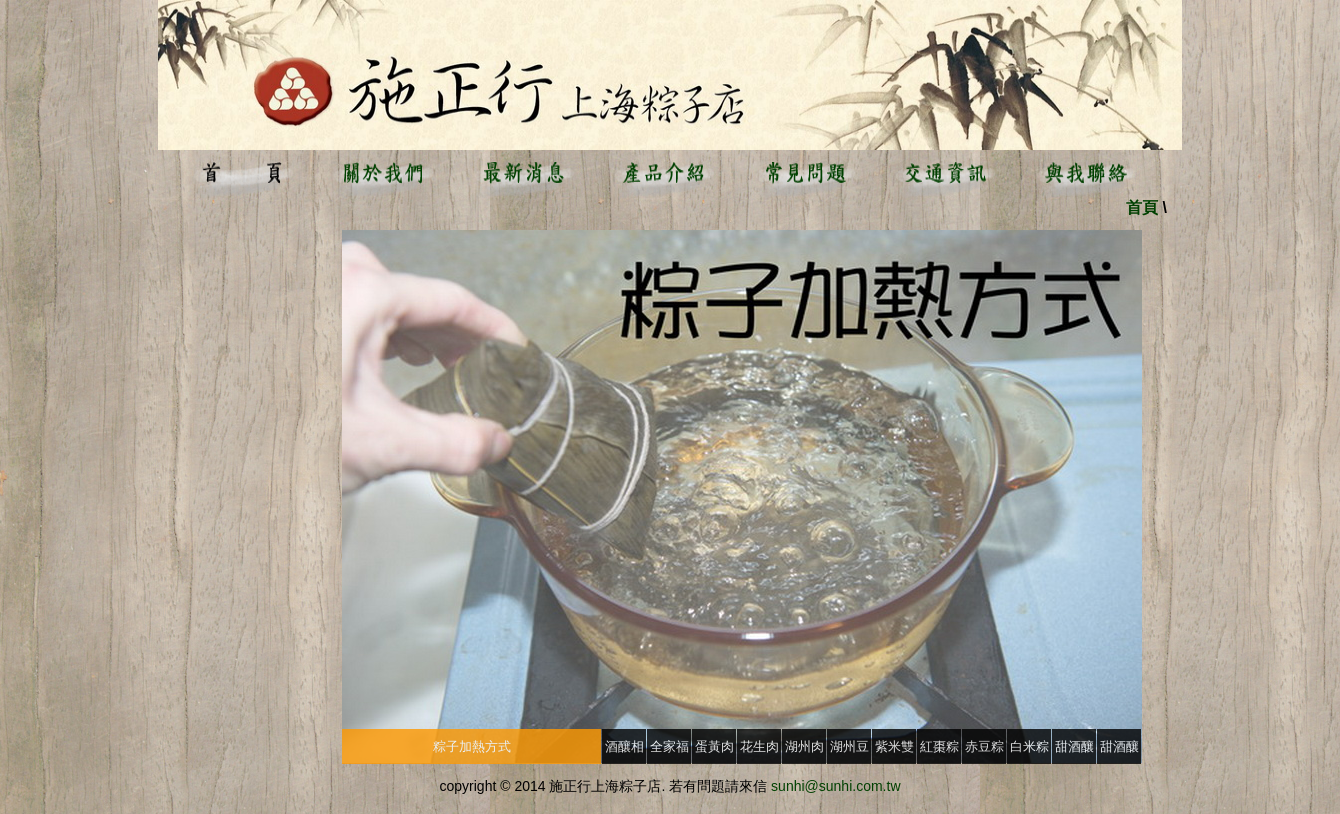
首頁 (1142, 207)
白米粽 (1029, 746)
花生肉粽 (759, 751)
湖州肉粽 (804, 751)
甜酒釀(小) (1119, 751)
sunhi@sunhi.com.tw (835, 786)
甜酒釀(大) (1074, 751)
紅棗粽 (939, 746)
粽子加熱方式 (472, 746)
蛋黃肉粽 (714, 751)
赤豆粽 (984, 746)
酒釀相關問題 (624, 751)
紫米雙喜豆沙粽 (894, 751)
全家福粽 (669, 751)
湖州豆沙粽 (849, 751)
